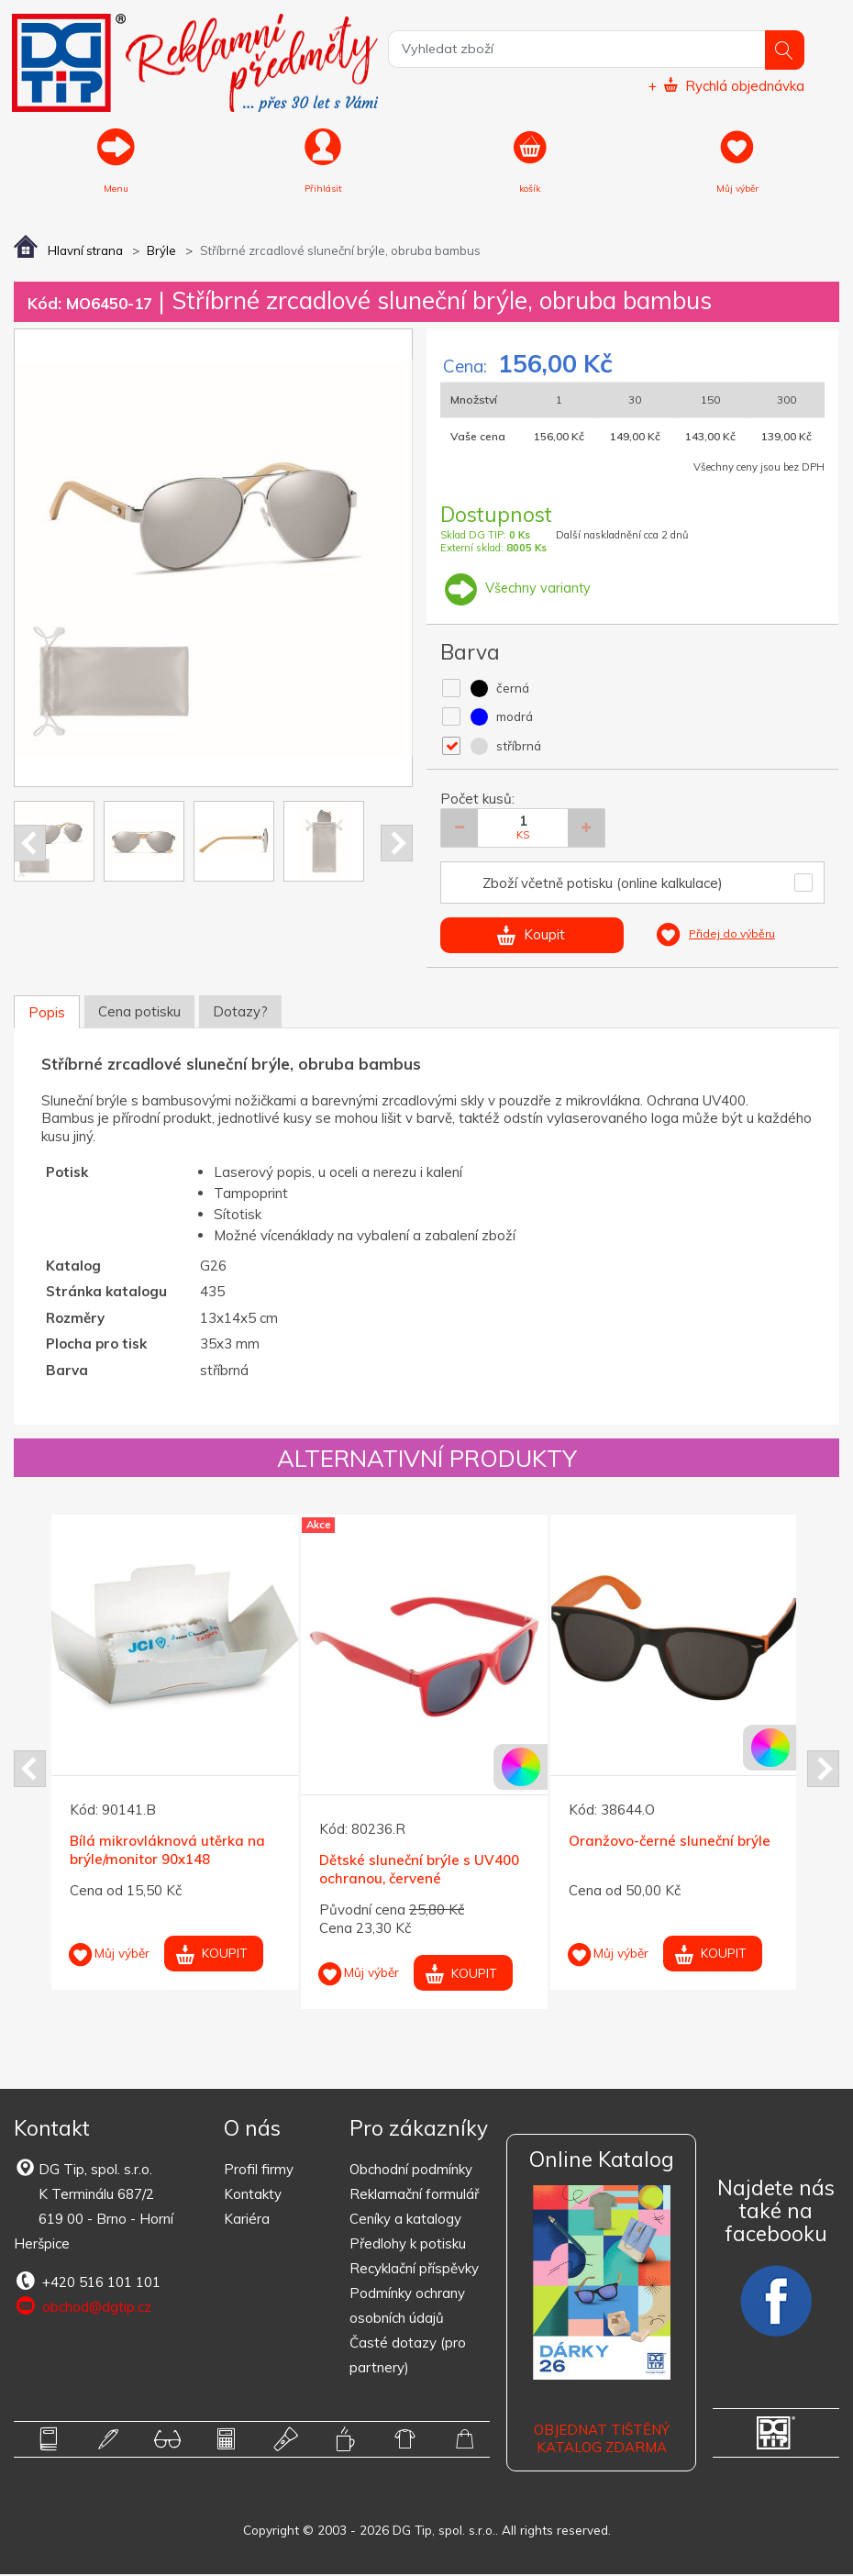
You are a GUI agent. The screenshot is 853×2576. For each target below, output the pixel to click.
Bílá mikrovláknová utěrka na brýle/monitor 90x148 (167, 1851)
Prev (30, 845)
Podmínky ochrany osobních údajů (407, 2307)
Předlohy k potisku (407, 2245)
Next (397, 845)
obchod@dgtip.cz (82, 2308)
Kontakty (253, 2195)
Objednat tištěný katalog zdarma (602, 2440)
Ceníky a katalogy (405, 2220)
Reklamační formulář (414, 2195)
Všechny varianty (516, 589)
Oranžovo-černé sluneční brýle (669, 1841)
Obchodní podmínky (410, 2171)
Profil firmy (259, 2171)
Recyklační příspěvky (414, 2270)
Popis (46, 1013)
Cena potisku (139, 1012)
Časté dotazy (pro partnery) (407, 2357)
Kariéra (247, 2220)
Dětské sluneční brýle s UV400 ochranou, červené (419, 1871)
